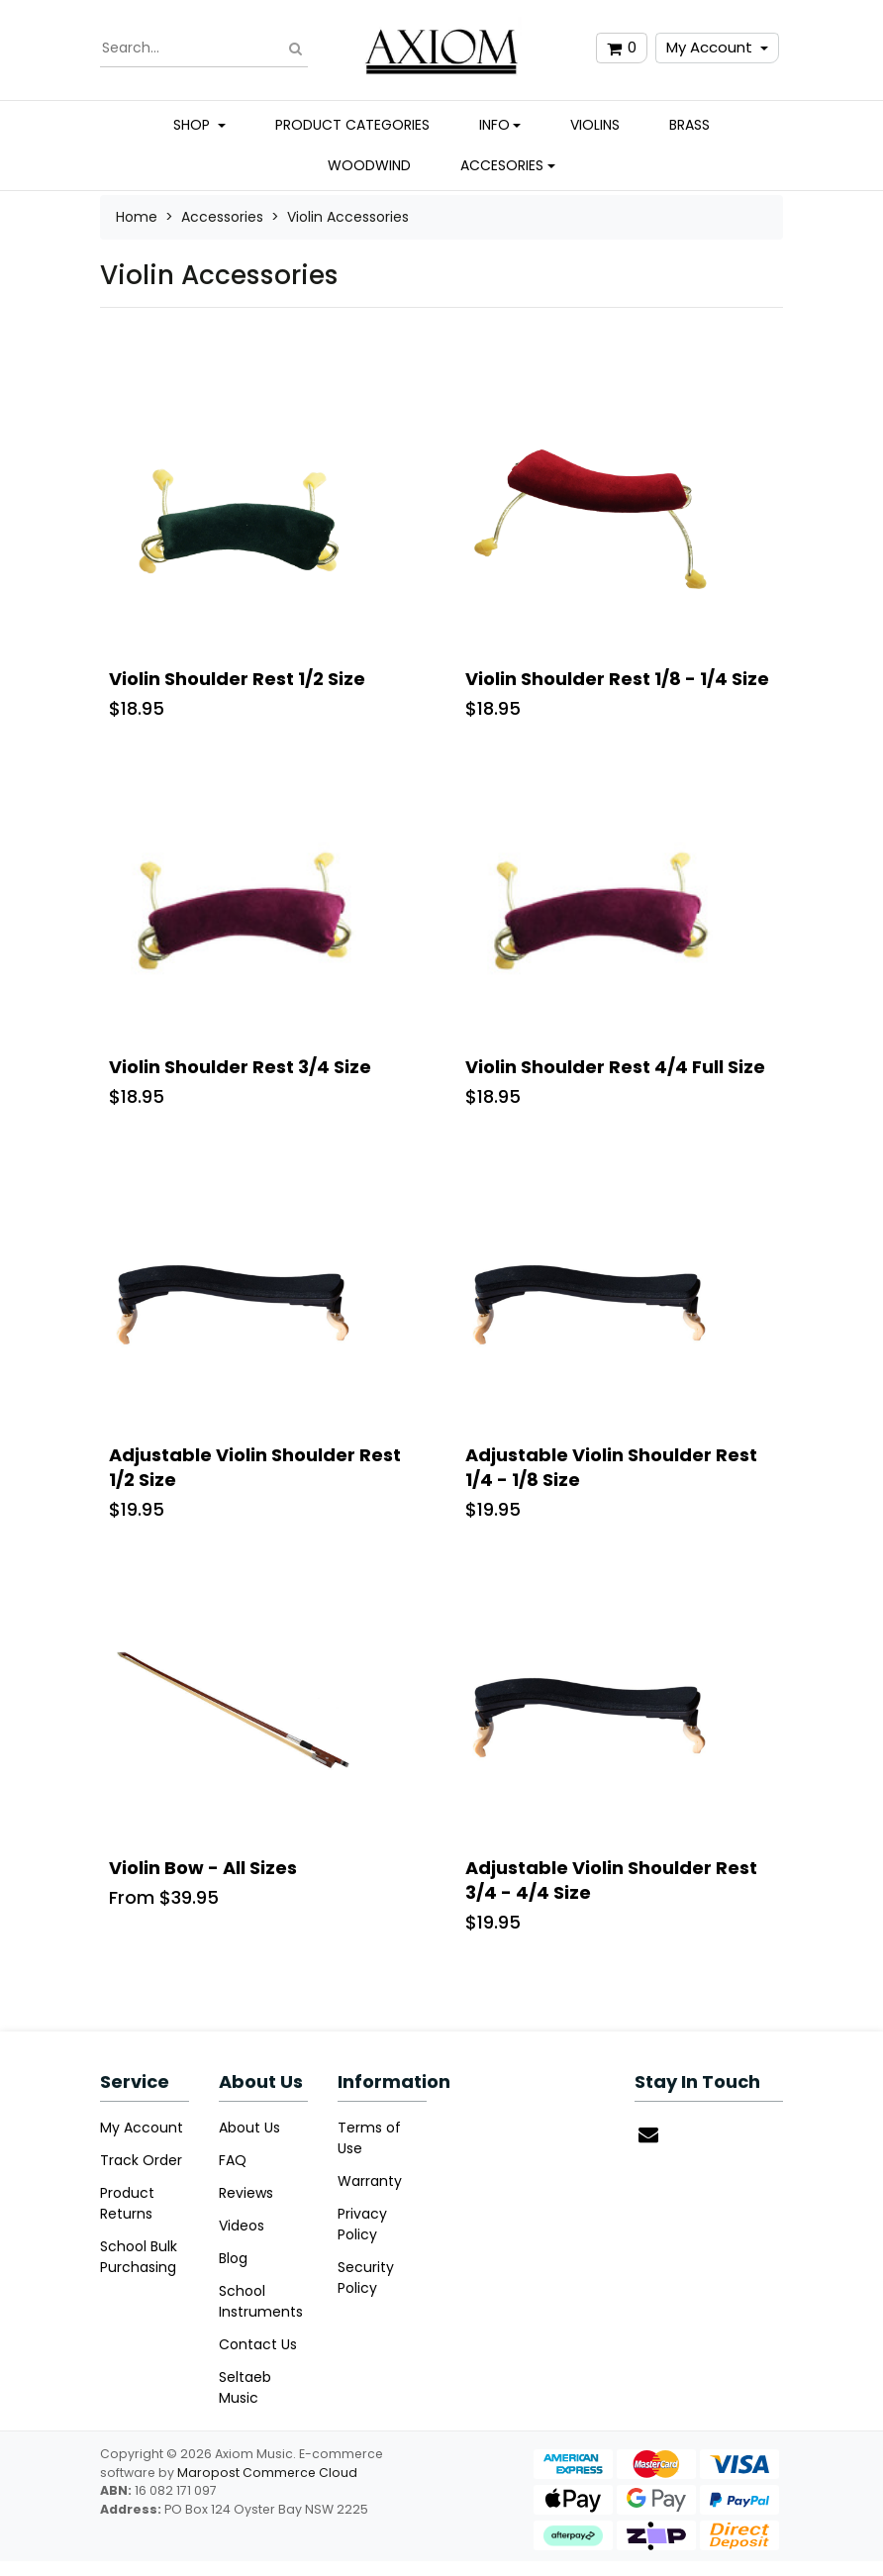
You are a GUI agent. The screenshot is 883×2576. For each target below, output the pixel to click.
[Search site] (295, 48)
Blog (233, 2258)
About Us (249, 2127)
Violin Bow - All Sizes (203, 1867)
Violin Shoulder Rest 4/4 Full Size (615, 1066)
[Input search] (204, 48)
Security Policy (366, 2277)
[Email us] (648, 2134)
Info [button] (494, 125)
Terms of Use (369, 2138)
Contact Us (258, 2344)
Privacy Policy (362, 2224)
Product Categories (352, 125)
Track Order (141, 2160)
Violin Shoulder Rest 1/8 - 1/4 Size (617, 678)
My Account (709, 47)
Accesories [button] (501, 165)
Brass (689, 125)
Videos (241, 2225)
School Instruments (261, 2301)
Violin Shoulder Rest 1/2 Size (237, 678)
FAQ (232, 2160)
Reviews (246, 2193)
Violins (595, 125)
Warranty (370, 2181)
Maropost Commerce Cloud (267, 2472)
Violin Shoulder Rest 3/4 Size (240, 1066)
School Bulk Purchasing (138, 2256)
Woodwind (369, 165)
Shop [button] (193, 125)
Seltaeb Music (245, 2387)
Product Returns (127, 2203)
